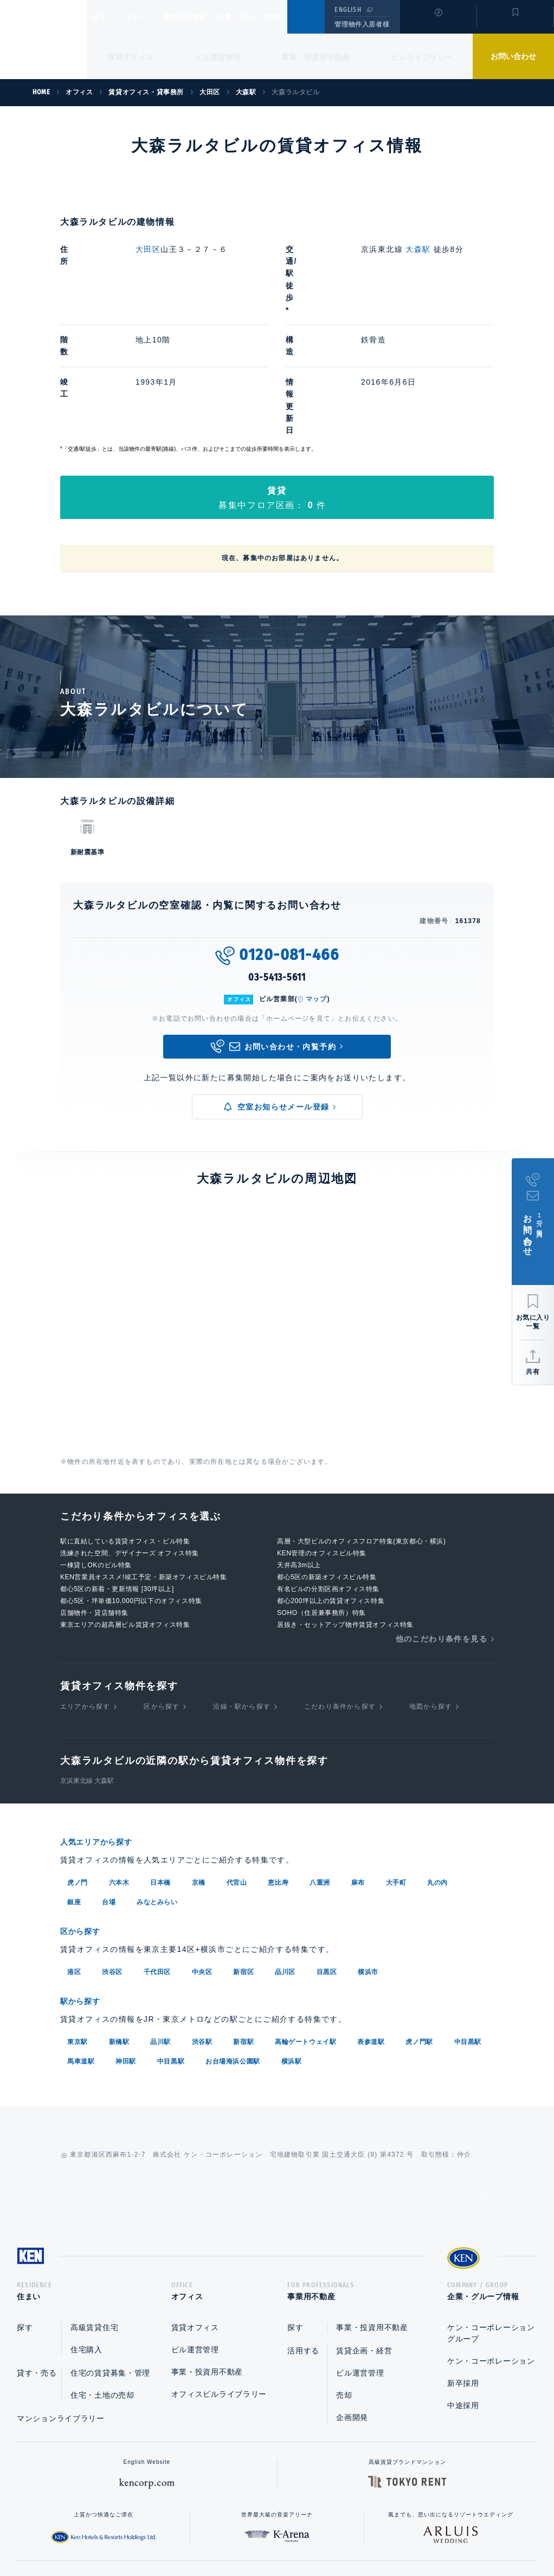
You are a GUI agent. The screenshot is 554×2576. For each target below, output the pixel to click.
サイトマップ (395, 2533)
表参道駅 (370, 1917)
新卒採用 (463, 2262)
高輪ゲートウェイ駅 (305, 1917)
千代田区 (157, 1848)
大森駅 (418, 249)
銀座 (74, 1779)
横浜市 (368, 1848)
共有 (533, 1371)
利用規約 (335, 2533)
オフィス (152, 17)
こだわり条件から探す (340, 1585)
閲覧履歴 (437, 24)
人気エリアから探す (103, 1720)
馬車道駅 (80, 1937)
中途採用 (463, 2284)
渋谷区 (112, 1848)
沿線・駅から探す (241, 1585)
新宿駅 (243, 1917)
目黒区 (327, 1848)
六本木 (119, 1760)
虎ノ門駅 (419, 1917)
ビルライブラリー (421, 57)
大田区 (148, 249)
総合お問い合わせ (167, 2533)
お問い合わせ (513, 56)
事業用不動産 (209, 17)
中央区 (202, 1848)
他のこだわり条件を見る (441, 1517)
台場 (108, 1779)
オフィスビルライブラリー (219, 2273)
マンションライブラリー (61, 2297)
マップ (316, 878)
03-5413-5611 (277, 856)
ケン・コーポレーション (491, 2240)
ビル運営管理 (217, 57)
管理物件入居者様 (361, 24)
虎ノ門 (77, 1760)
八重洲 (320, 1760)
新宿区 (243, 1848)
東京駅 (77, 1917)
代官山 (237, 1760)
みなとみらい (157, 1779)
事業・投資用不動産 (315, 57)
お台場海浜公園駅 (232, 1937)
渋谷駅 (202, 1917)
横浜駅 (291, 1937)
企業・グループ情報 (282, 17)
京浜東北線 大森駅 (87, 1659)
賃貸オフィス (195, 2206)
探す (25, 2206)
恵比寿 (278, 1760)
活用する (303, 2229)
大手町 (396, 1760)
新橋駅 (119, 1917)
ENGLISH (347, 10)
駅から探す (84, 1877)
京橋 (198, 1760)
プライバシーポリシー (260, 2533)
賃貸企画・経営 (364, 2229)
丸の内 (437, 1760)
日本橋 (160, 1760)
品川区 (285, 1848)
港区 (74, 1848)
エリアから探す (85, 1585)
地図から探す (430, 1585)
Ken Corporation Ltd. (43, 39)
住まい (108, 17)
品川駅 (160, 1917)
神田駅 (125, 1937)
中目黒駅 (467, 1917)
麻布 (358, 1760)
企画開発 (352, 2296)
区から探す (161, 1585)
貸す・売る (37, 2252)
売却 (344, 2274)
